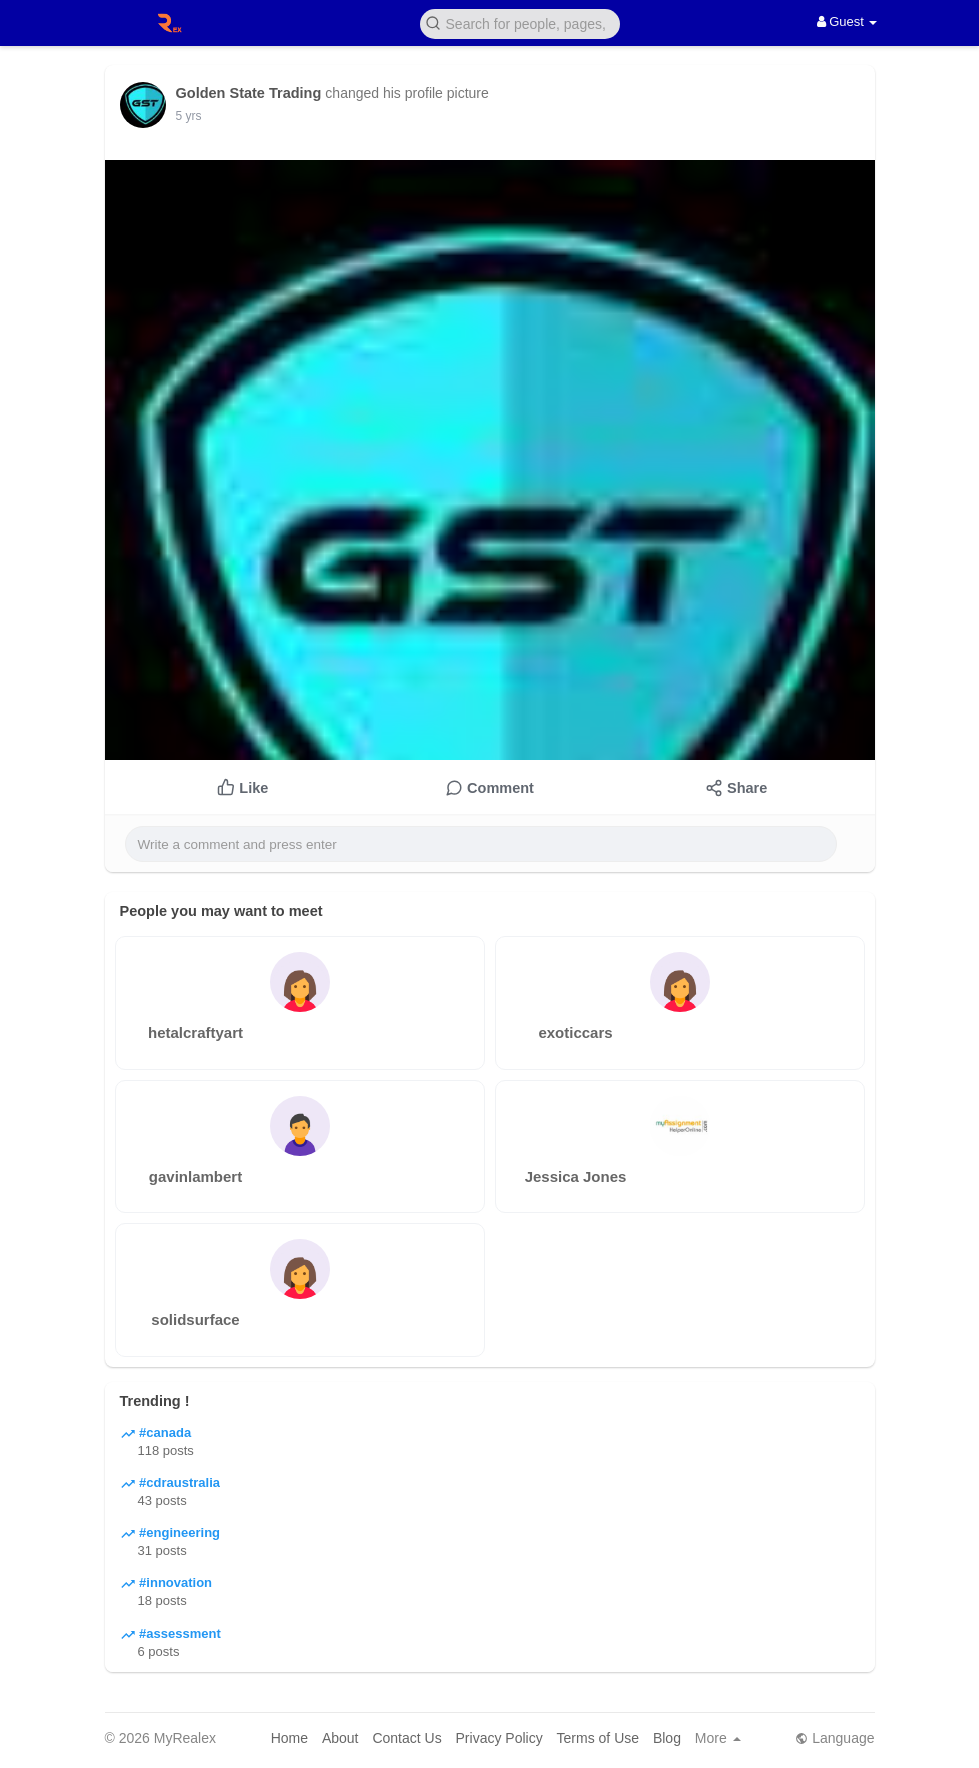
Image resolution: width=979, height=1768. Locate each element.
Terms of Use (598, 1738)
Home (289, 1738)
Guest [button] (847, 21)
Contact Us (406, 1738)
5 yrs (189, 116)
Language (834, 1738)
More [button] (718, 1738)
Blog (667, 1738)
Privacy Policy (499, 1738)
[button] (520, 22)
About (340, 1738)
